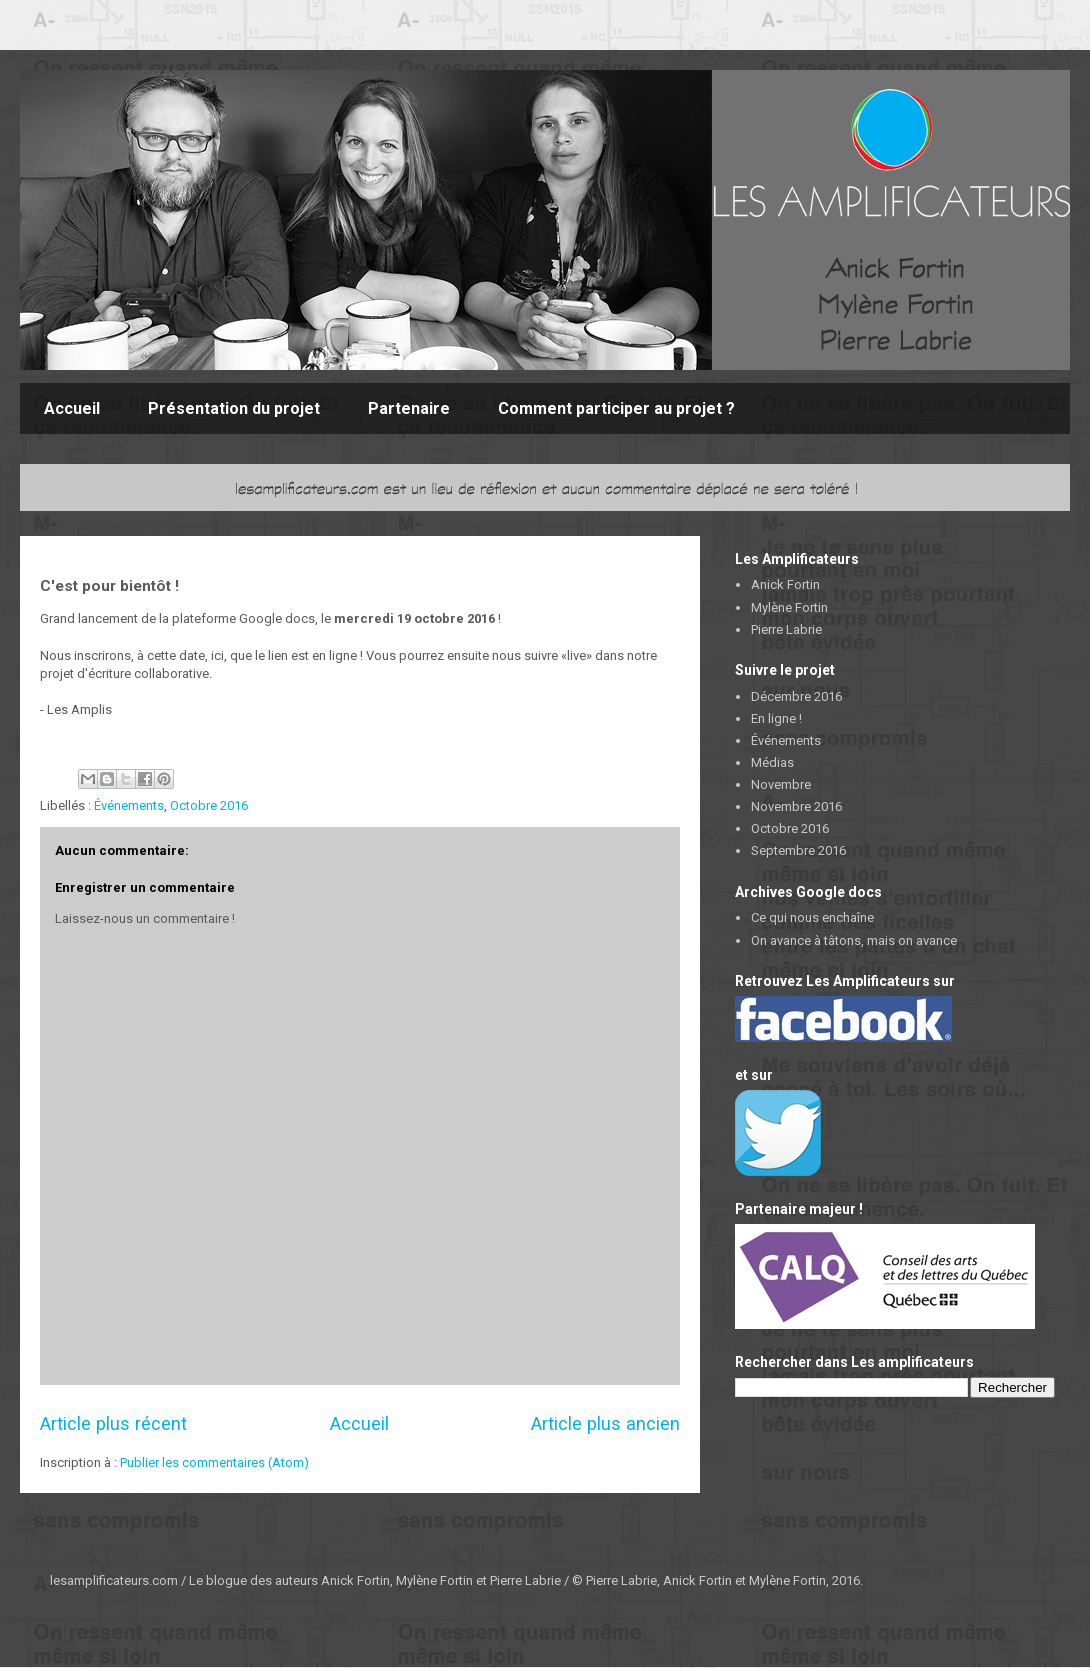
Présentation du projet (234, 408)
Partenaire (409, 408)
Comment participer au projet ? (616, 408)
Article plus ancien (605, 1423)
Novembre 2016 (796, 806)
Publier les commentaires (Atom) (214, 1462)
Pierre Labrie (786, 629)
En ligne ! (776, 718)
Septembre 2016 (798, 850)
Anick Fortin (785, 584)
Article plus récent (113, 1423)
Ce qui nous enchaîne (812, 917)
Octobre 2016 (209, 805)
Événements (129, 805)
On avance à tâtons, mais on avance (854, 940)
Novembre (781, 784)
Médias (772, 762)
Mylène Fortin (789, 607)
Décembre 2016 (796, 696)
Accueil (72, 408)
